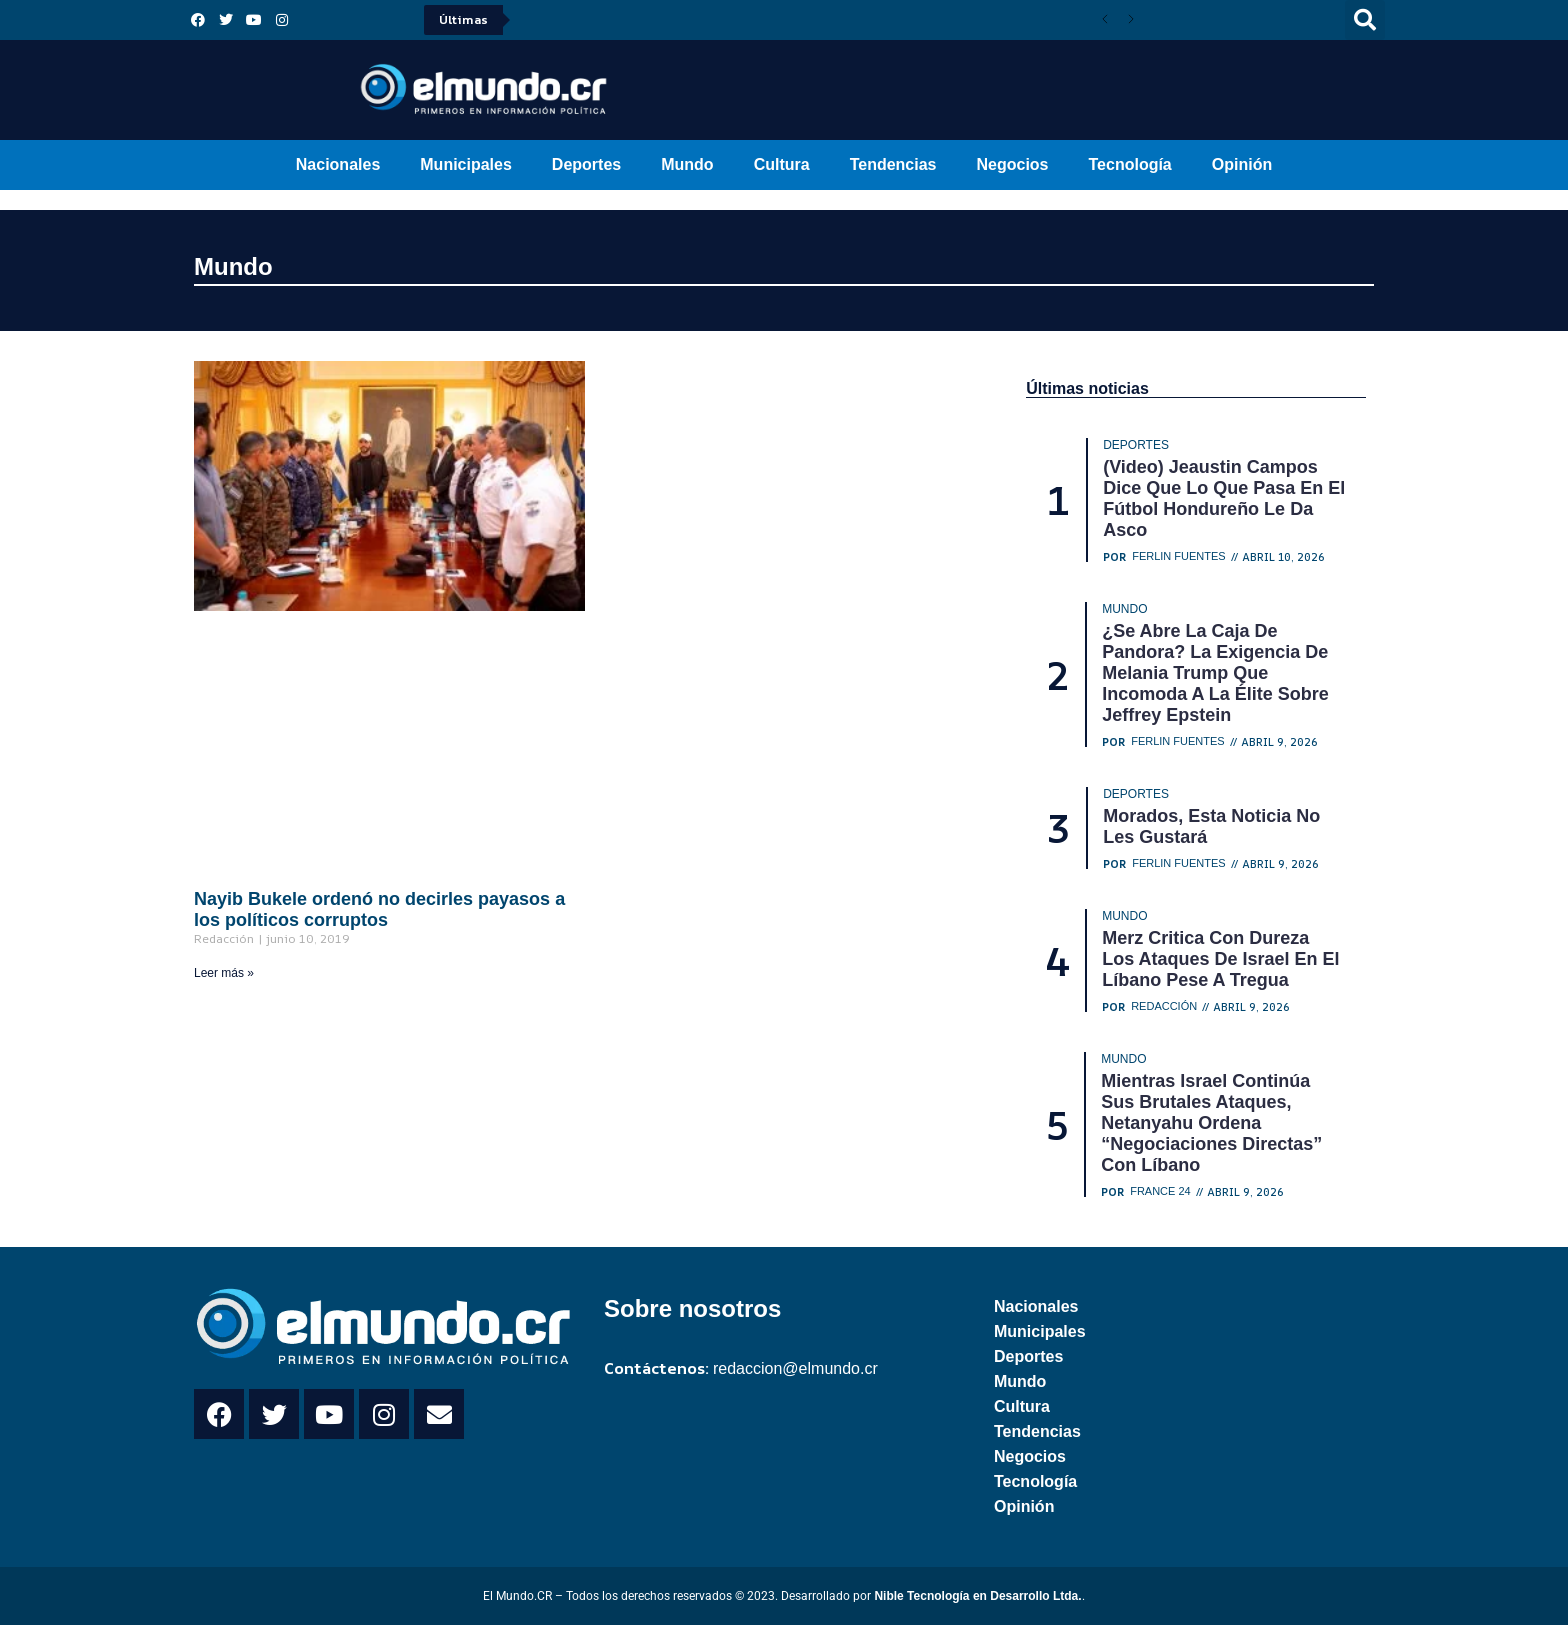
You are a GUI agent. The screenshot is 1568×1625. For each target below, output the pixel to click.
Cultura (782, 164)
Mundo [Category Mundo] (1124, 609)
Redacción (1164, 1006)
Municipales (466, 164)
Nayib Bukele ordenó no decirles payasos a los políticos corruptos (379, 909)
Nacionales (338, 164)
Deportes (586, 164)
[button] (1365, 20)
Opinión (1242, 164)
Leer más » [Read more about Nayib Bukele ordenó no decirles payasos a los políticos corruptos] (224, 973)
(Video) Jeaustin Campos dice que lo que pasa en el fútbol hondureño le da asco (1224, 498)
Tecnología (1130, 164)
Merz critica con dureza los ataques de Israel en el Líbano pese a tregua (1220, 959)
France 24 (1160, 1191)
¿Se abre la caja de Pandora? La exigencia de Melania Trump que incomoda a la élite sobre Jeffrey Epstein (1215, 673)
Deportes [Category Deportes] (1136, 445)
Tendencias (893, 164)
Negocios (1012, 164)
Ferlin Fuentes (1179, 556)
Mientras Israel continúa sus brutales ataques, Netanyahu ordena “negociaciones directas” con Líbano (1211, 1123)
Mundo (687, 164)
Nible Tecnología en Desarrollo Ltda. (977, 1596)
